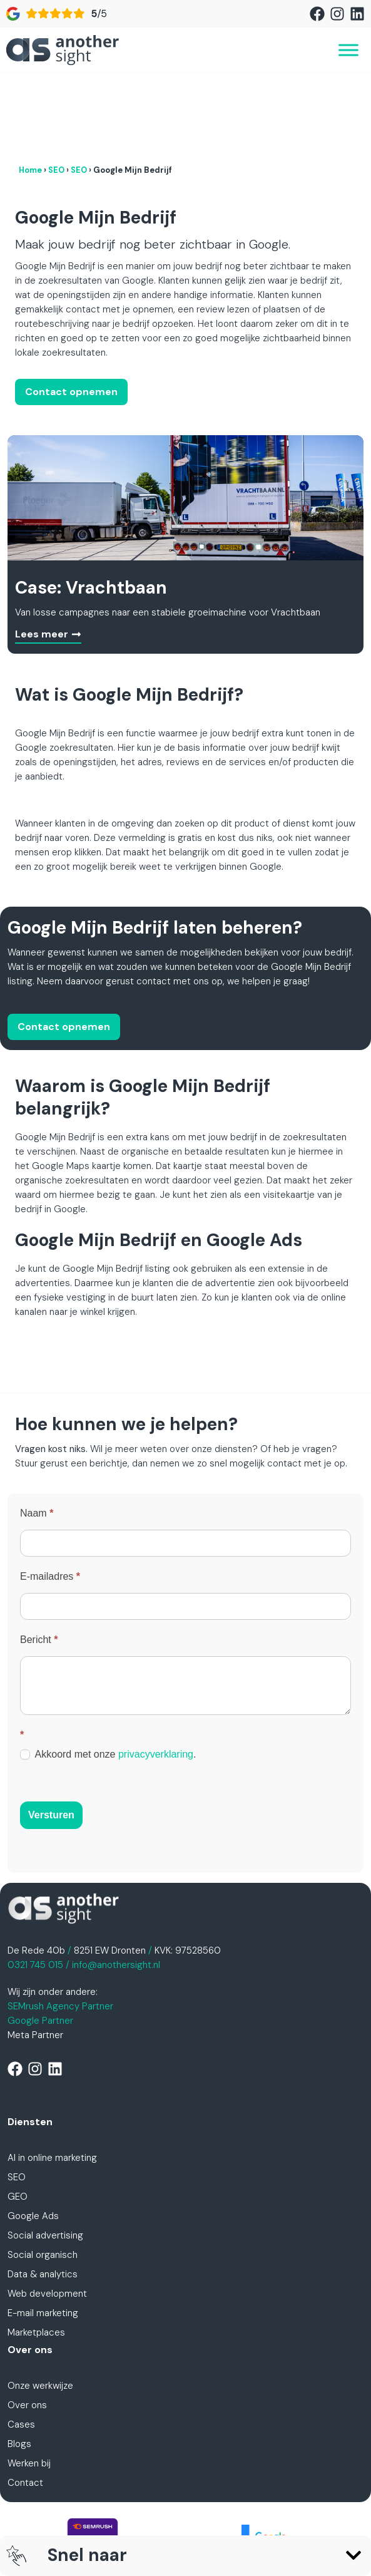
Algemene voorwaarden (279, 2504)
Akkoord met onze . (108, 1673)
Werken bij (29, 2382)
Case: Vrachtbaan (91, 506)
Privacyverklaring (178, 2504)
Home (30, 88)
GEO (18, 2115)
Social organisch (43, 2173)
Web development (47, 2212)
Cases (21, 2343)
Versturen (51, 1733)
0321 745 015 (35, 1883)
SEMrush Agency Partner (60, 1925)
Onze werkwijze (40, 2304)
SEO (56, 88)
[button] (353, 2555)
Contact (25, 2401)
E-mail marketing (43, 2231)
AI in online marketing (52, 2076)
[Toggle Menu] (348, 50)
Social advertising (45, 2154)
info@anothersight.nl (116, 1883)
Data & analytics (43, 2193)
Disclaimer (151, 2519)
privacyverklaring (155, 1672)
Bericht (39, 1558)
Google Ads (33, 2134)
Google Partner (40, 1939)
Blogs (19, 2362)
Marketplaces (36, 2251)
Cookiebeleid (213, 2519)
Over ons (27, 2323)
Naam (36, 1431)
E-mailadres (50, 1495)
